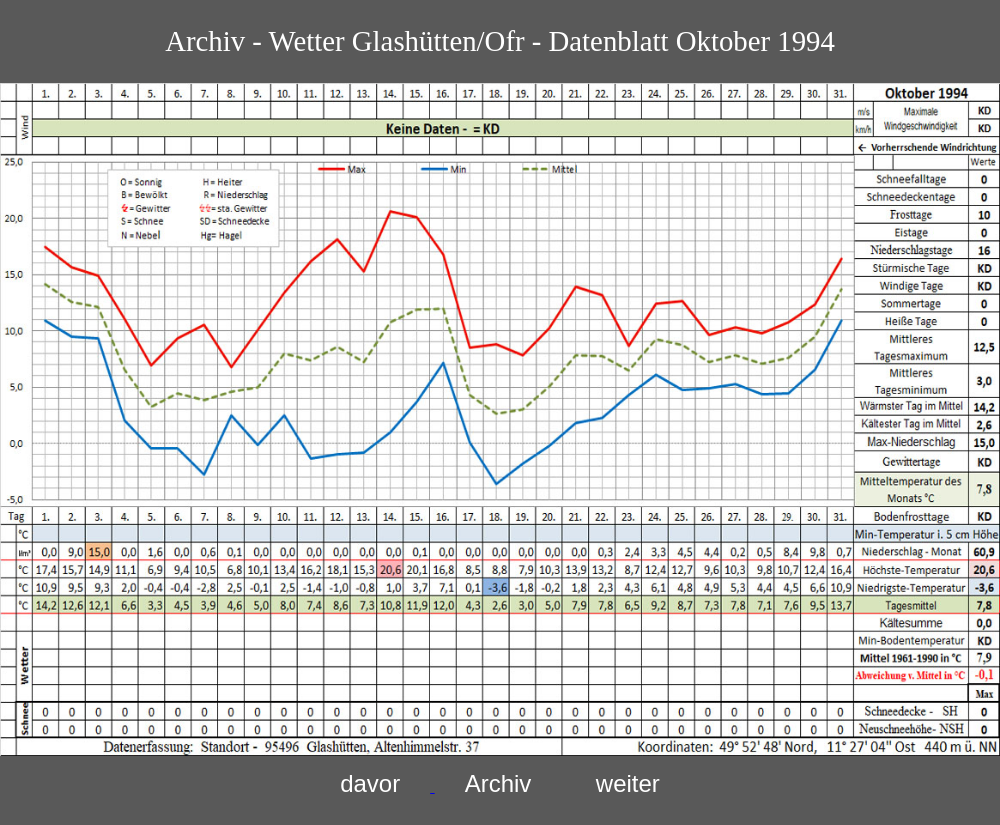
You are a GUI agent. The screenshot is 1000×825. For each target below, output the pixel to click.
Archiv (498, 783)
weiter (628, 783)
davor (370, 783)
